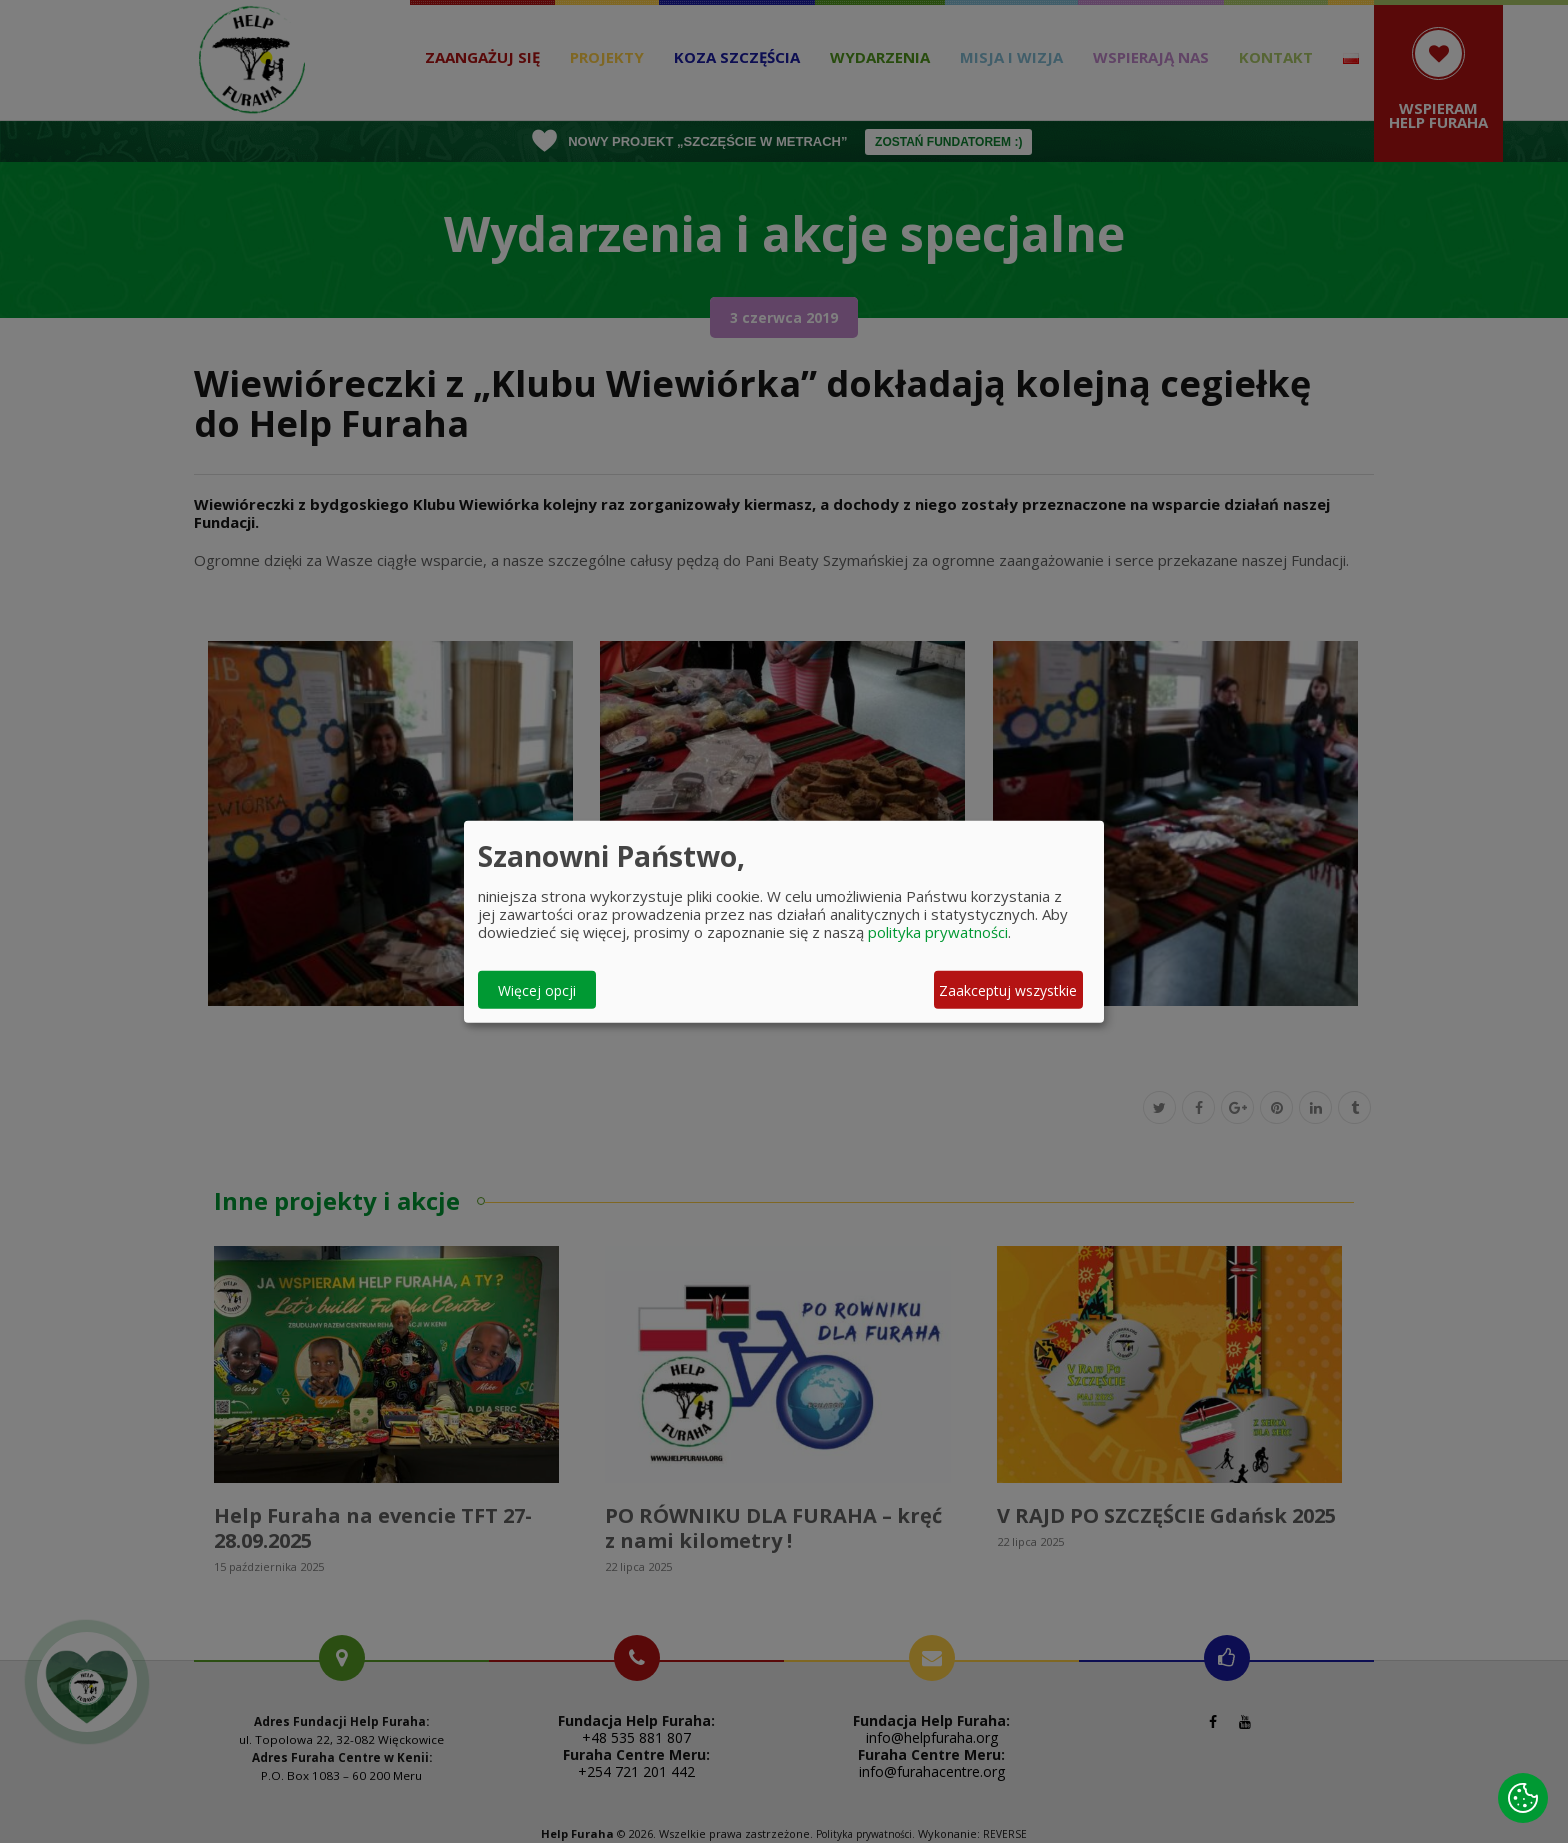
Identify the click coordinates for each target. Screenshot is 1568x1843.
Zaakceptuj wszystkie (1008, 989)
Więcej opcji (537, 989)
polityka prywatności (938, 932)
